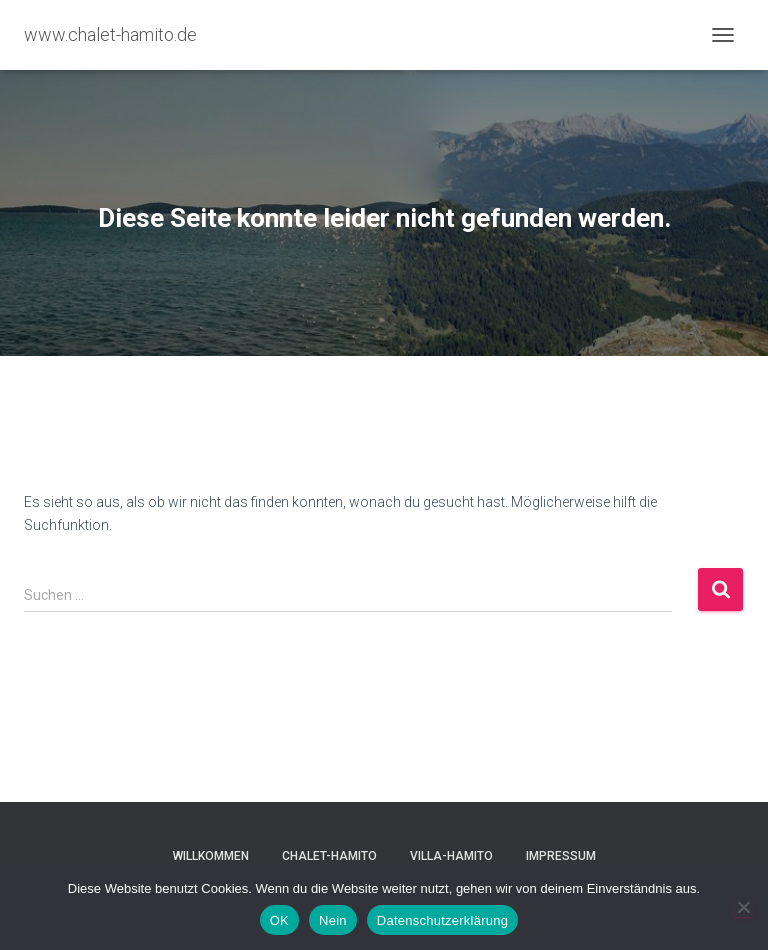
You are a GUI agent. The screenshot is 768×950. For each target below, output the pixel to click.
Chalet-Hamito (329, 856)
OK (279, 920)
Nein (333, 920)
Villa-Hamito (451, 856)
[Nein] (743, 907)
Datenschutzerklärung (442, 920)
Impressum (561, 856)
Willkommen (211, 856)
